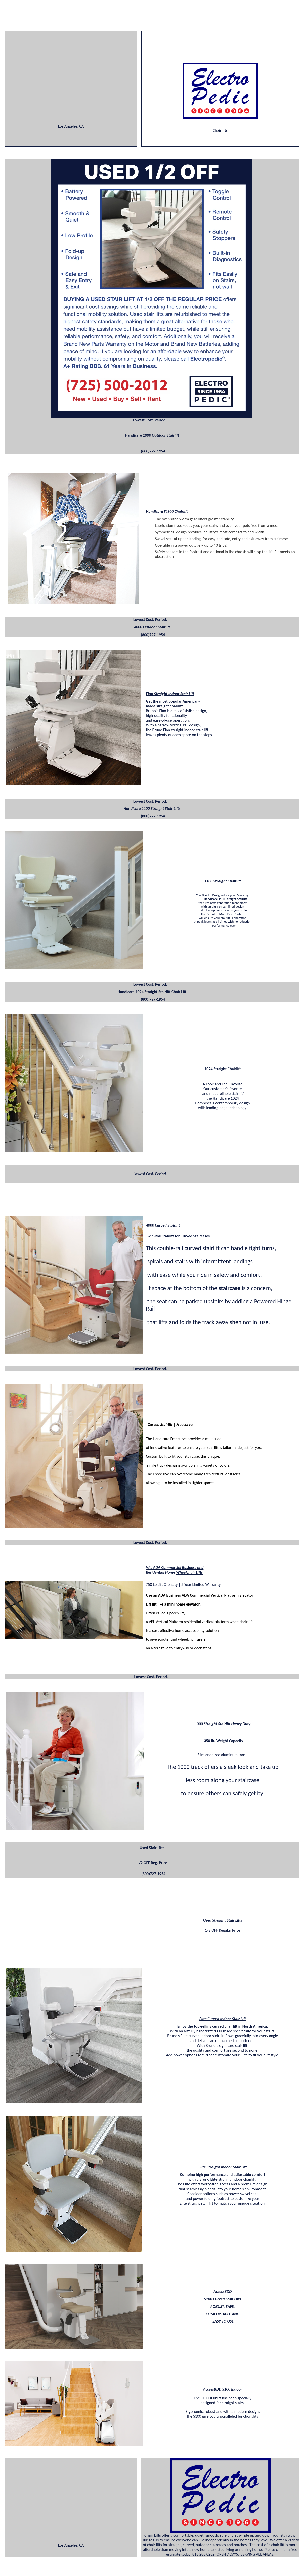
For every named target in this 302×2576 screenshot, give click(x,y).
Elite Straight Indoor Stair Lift (222, 2167)
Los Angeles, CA (71, 126)
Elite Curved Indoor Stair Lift (222, 2018)
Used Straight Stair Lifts (222, 1920)
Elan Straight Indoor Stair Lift (170, 693)
